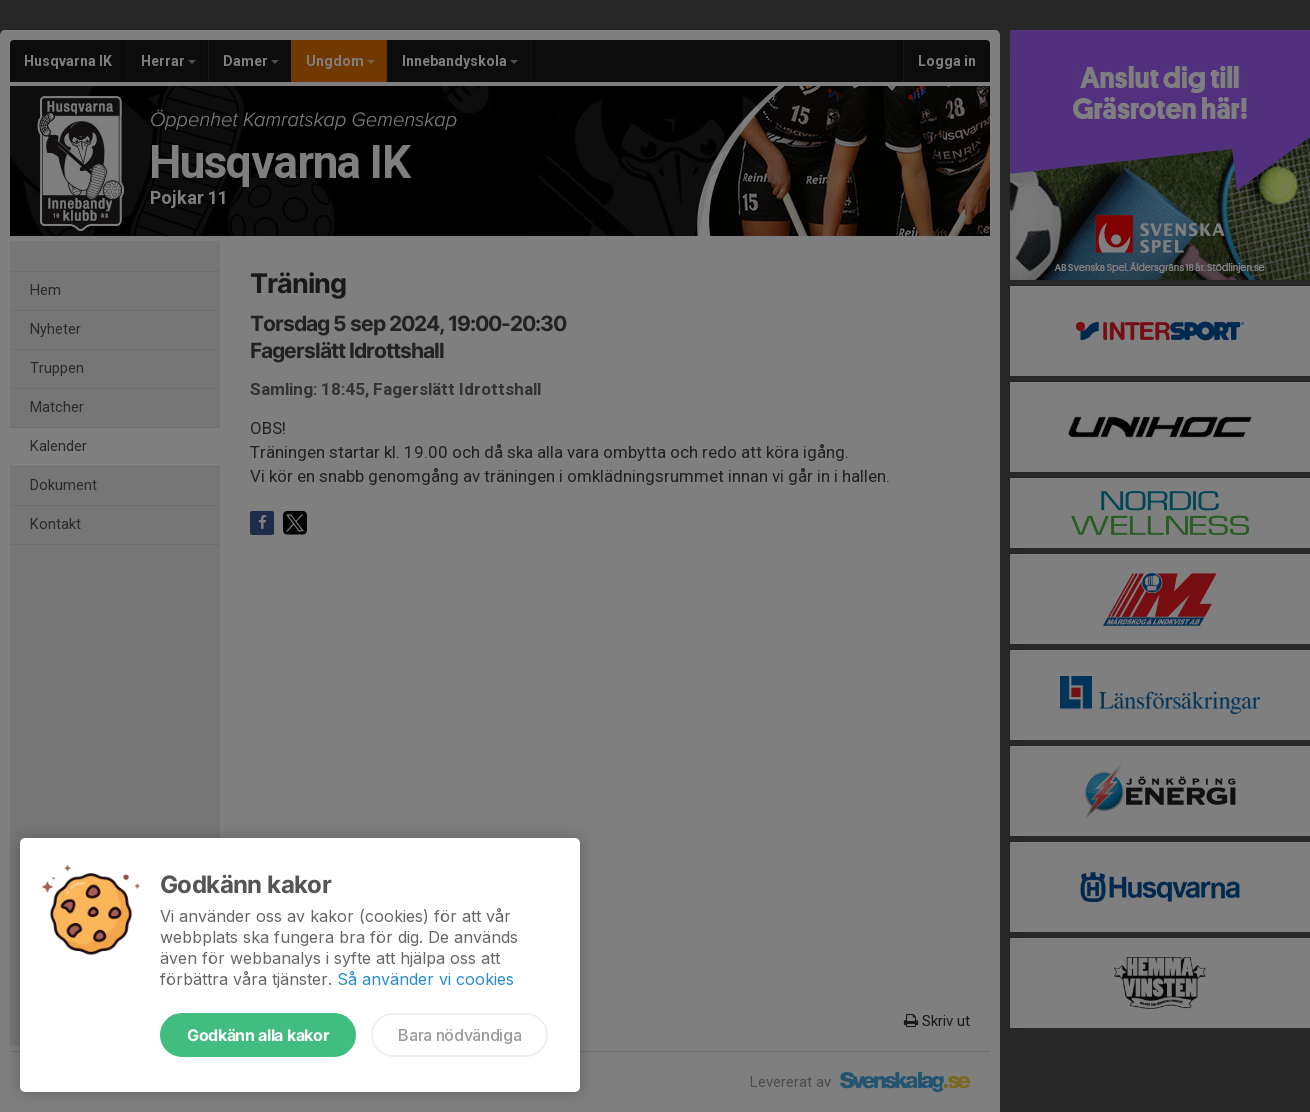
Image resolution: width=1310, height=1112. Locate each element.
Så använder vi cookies (425, 979)
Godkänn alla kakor (258, 1035)
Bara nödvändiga (459, 1035)
